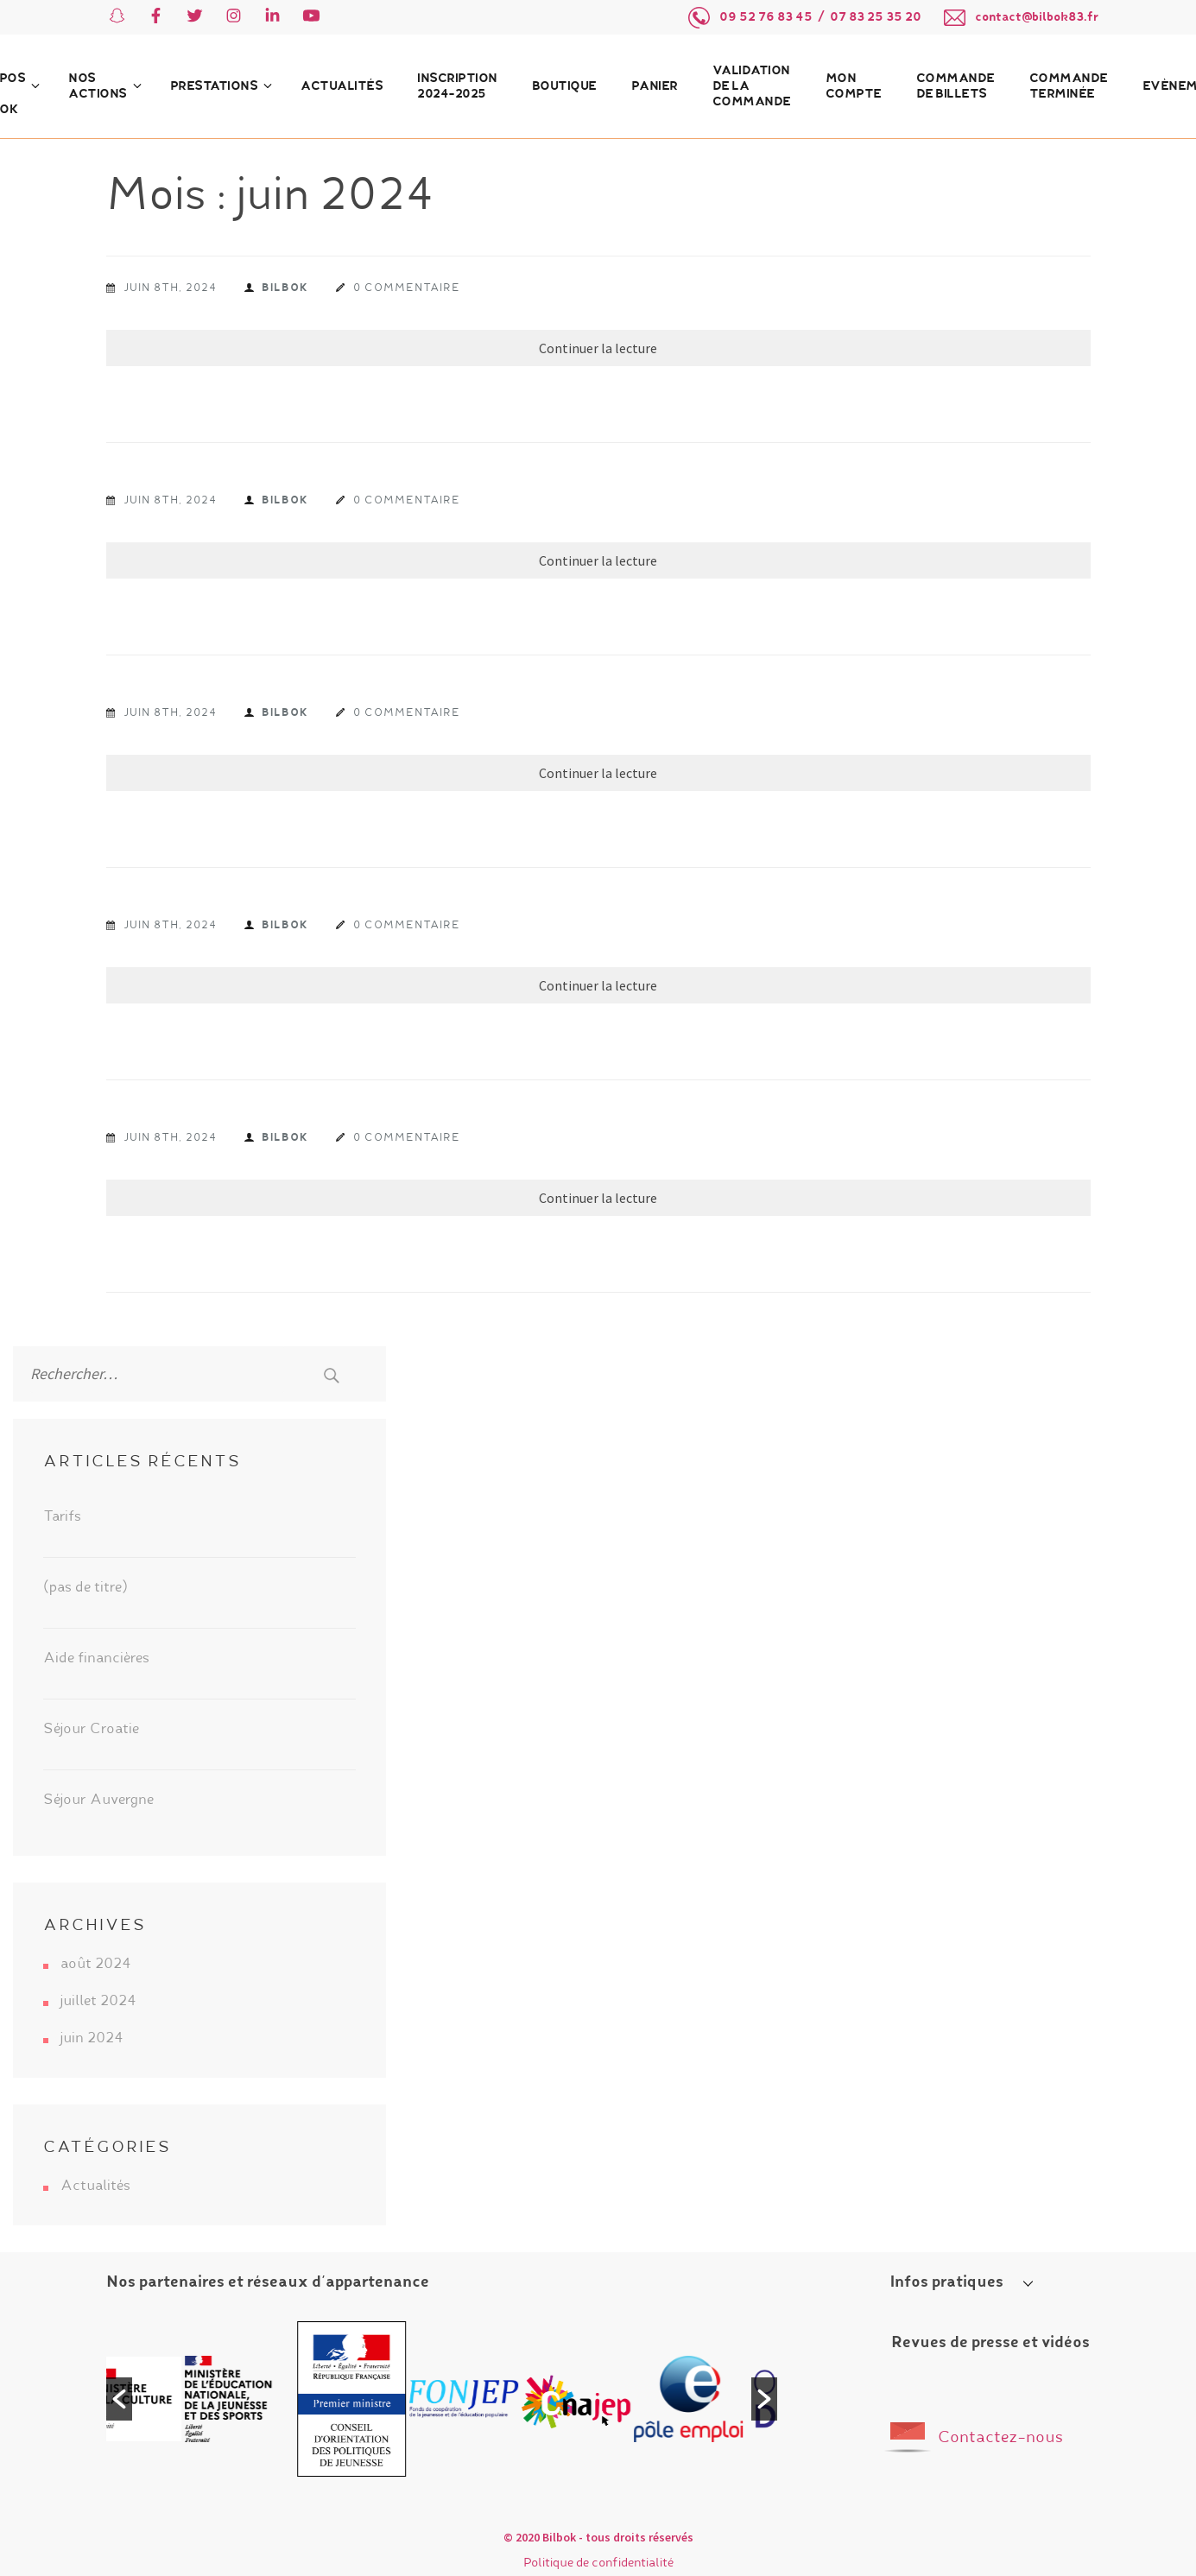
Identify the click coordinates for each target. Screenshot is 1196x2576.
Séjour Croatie (91, 1730)
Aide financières (96, 1659)
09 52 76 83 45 (766, 17)
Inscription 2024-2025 (457, 86)
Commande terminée (1068, 86)
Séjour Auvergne (98, 1800)
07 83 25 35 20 (875, 17)
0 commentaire (406, 288)
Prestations (214, 86)
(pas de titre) (85, 1588)
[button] (119, 2399)
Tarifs (62, 1517)
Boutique (564, 86)
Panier (654, 86)
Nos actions (97, 86)
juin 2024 (91, 2039)
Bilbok (285, 288)
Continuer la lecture (598, 348)
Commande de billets (955, 86)
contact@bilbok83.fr (1036, 17)
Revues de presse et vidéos (990, 2343)
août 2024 (95, 1965)
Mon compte (854, 86)
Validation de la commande (751, 86)
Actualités (342, 86)
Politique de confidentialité (598, 2563)
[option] (161, 2399)
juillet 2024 (98, 2002)
